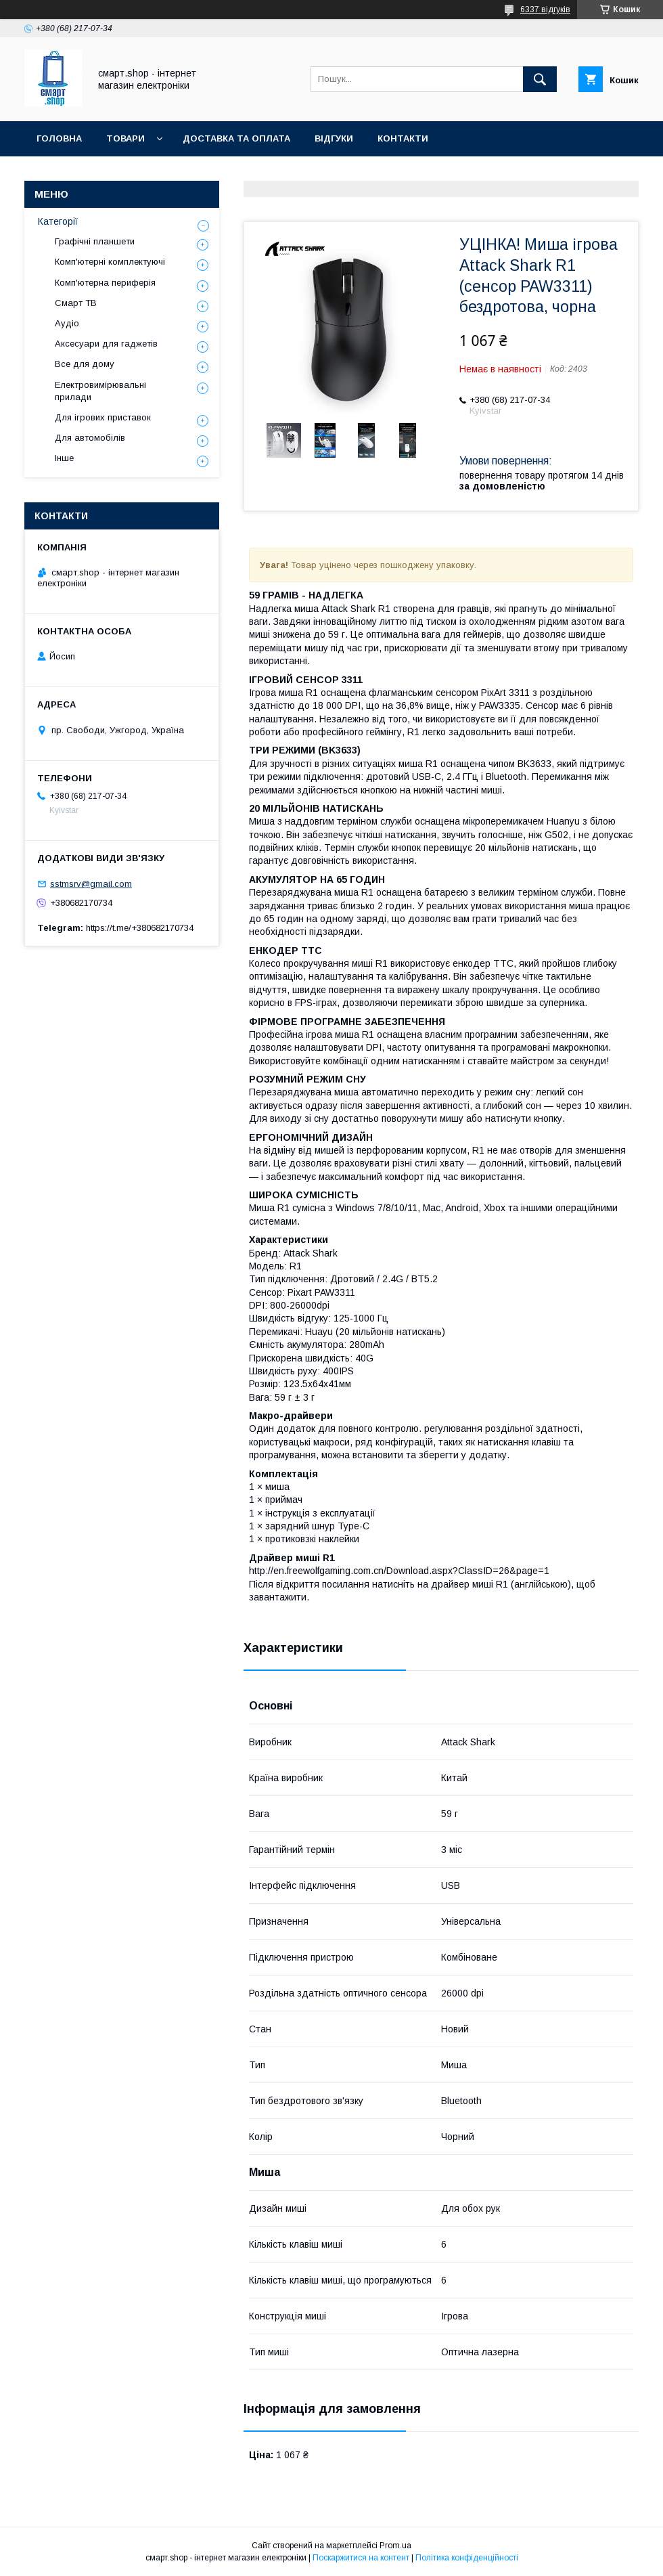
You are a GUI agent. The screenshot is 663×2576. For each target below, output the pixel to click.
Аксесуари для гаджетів (106, 344)
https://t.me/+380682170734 (139, 928)
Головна (59, 138)
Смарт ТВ (76, 303)
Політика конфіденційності (466, 2557)
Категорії (58, 221)
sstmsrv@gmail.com (91, 884)
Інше (64, 458)
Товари (125, 138)
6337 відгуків (545, 9)
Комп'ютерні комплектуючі (110, 262)
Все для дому (84, 364)
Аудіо (67, 323)
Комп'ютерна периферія (105, 283)
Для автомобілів (90, 438)
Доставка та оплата (236, 138)
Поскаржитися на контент (361, 2557)
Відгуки (334, 138)
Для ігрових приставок (103, 417)
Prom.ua (395, 2545)
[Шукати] (540, 79)
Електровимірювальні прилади (100, 391)
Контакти (403, 138)
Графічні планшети (95, 241)
